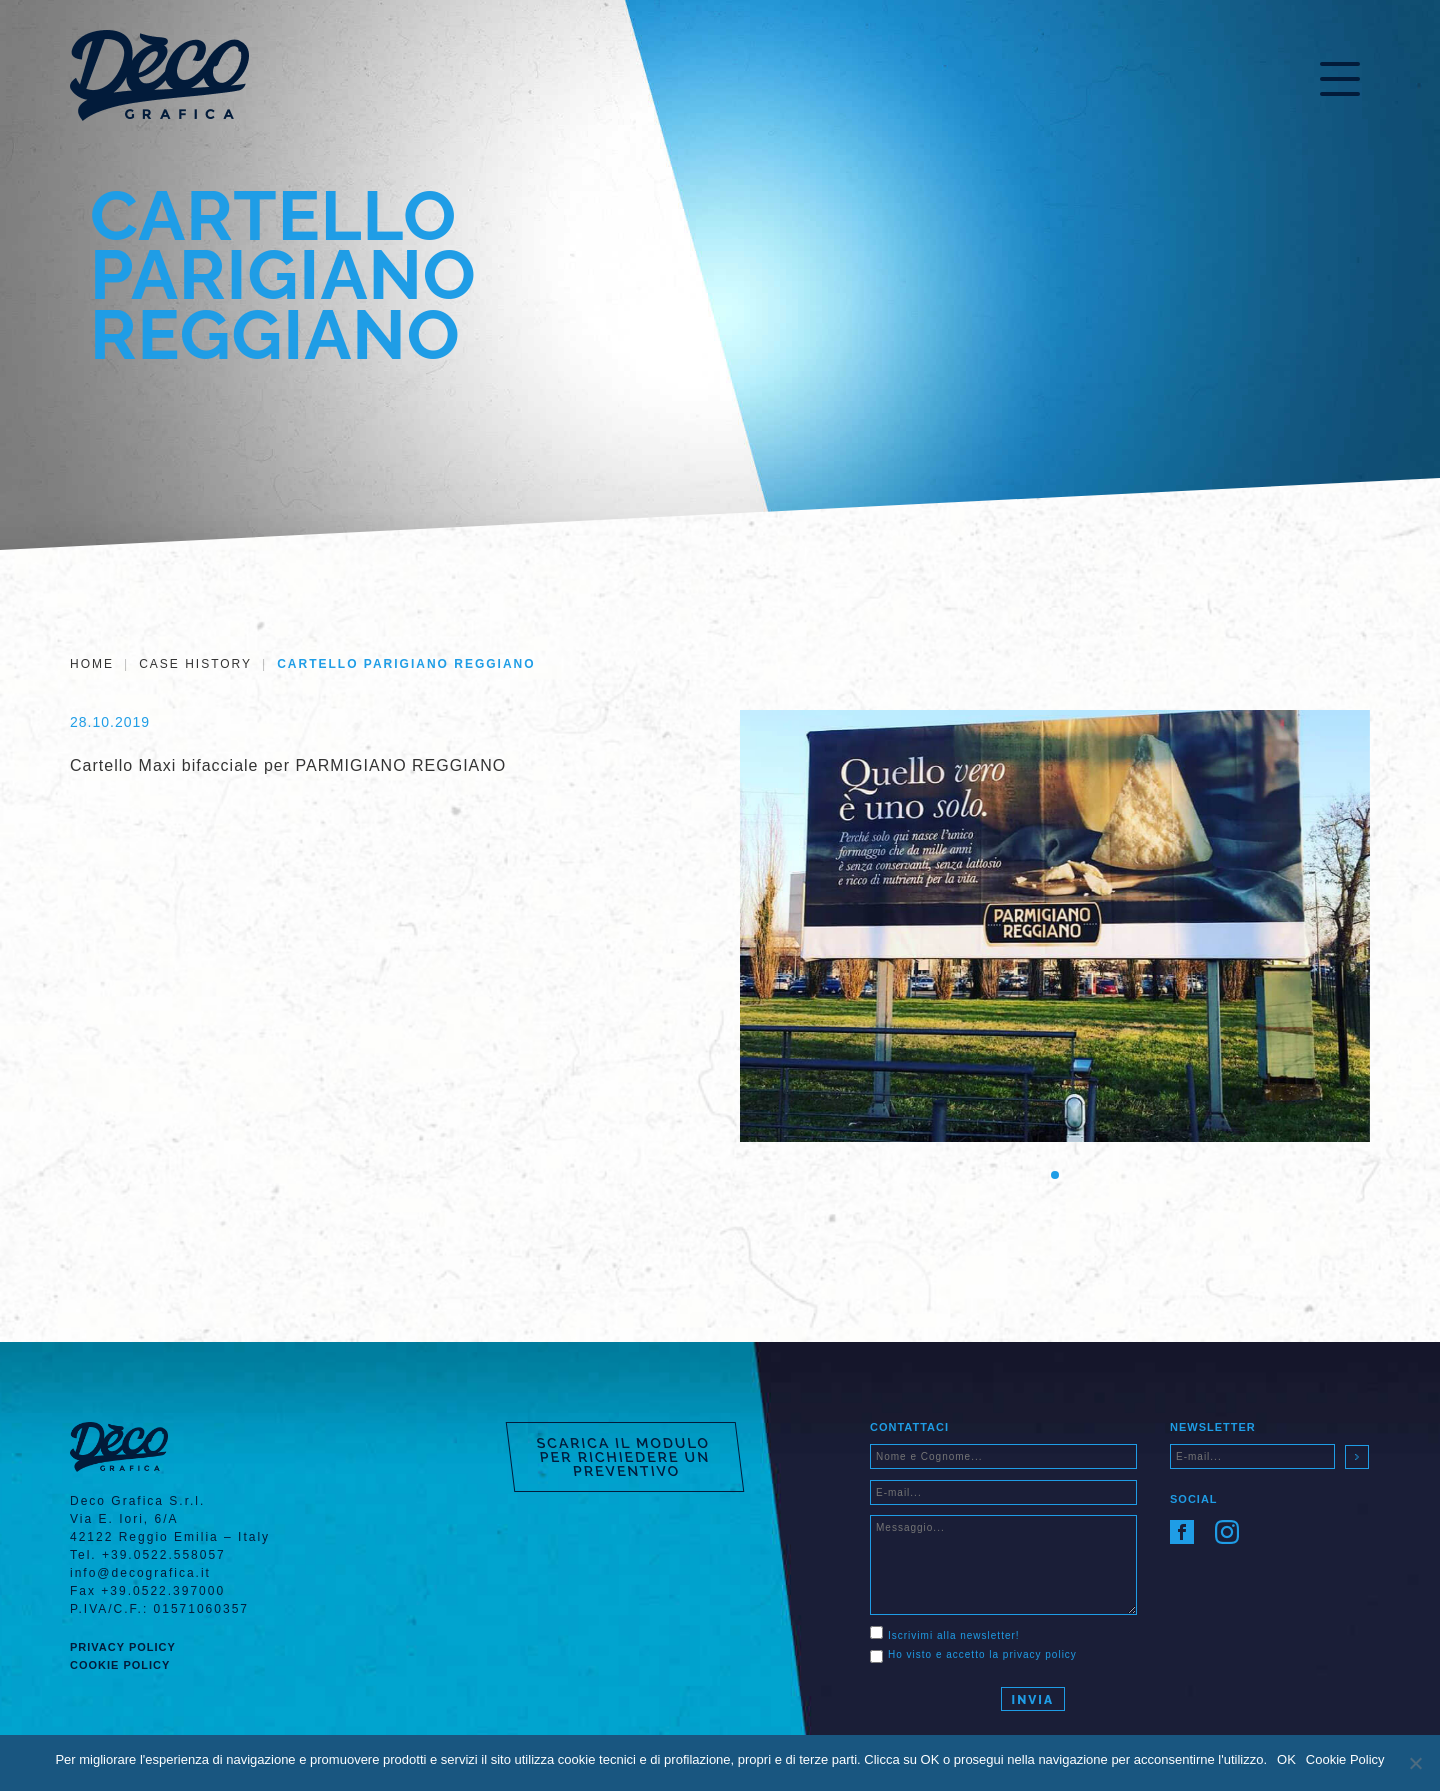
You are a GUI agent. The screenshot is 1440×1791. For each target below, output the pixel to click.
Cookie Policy (120, 1665)
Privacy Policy (123, 1647)
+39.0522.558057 (164, 1555)
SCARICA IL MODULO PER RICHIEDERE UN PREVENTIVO (623, 1457)
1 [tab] (1055, 1175)
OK (1286, 1759)
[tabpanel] (1055, 926)
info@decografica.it (140, 1573)
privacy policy (1040, 1654)
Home (92, 664)
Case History (195, 664)
